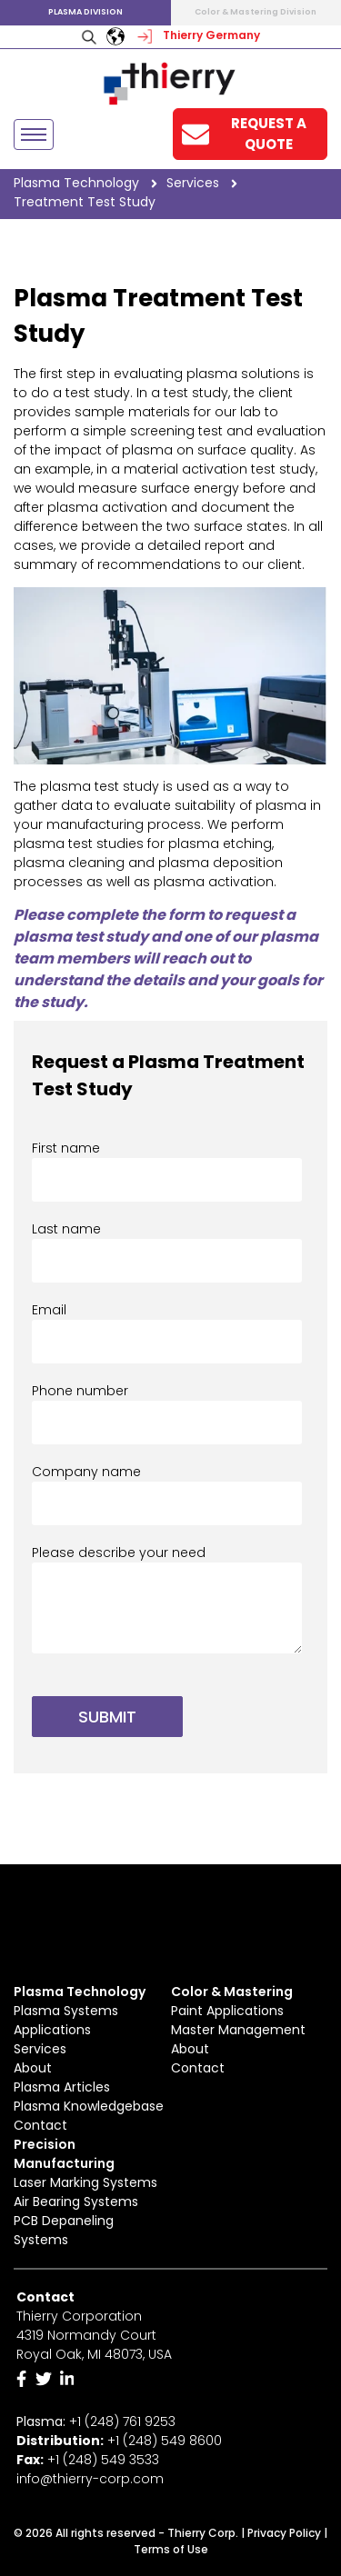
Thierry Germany (197, 35)
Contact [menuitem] (40, 2125)
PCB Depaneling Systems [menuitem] (64, 2230)
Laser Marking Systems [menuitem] (85, 2182)
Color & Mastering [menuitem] (232, 1991)
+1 (164, 2440)
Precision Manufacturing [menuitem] (64, 2153)
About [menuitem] (33, 2068)
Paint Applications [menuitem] (227, 2011)
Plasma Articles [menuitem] (62, 2087)
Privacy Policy (284, 2533)
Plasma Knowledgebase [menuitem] (89, 2106)
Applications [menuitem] (52, 2030)
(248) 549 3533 (111, 2460)
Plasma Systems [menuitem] (66, 2011)
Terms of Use (171, 2549)
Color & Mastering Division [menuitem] (255, 11)
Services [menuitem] (40, 2049)
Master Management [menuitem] (238, 2030)
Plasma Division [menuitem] (85, 11)
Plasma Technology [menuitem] (79, 1991)
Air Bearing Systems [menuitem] (76, 2201)
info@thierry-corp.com (90, 2479)
